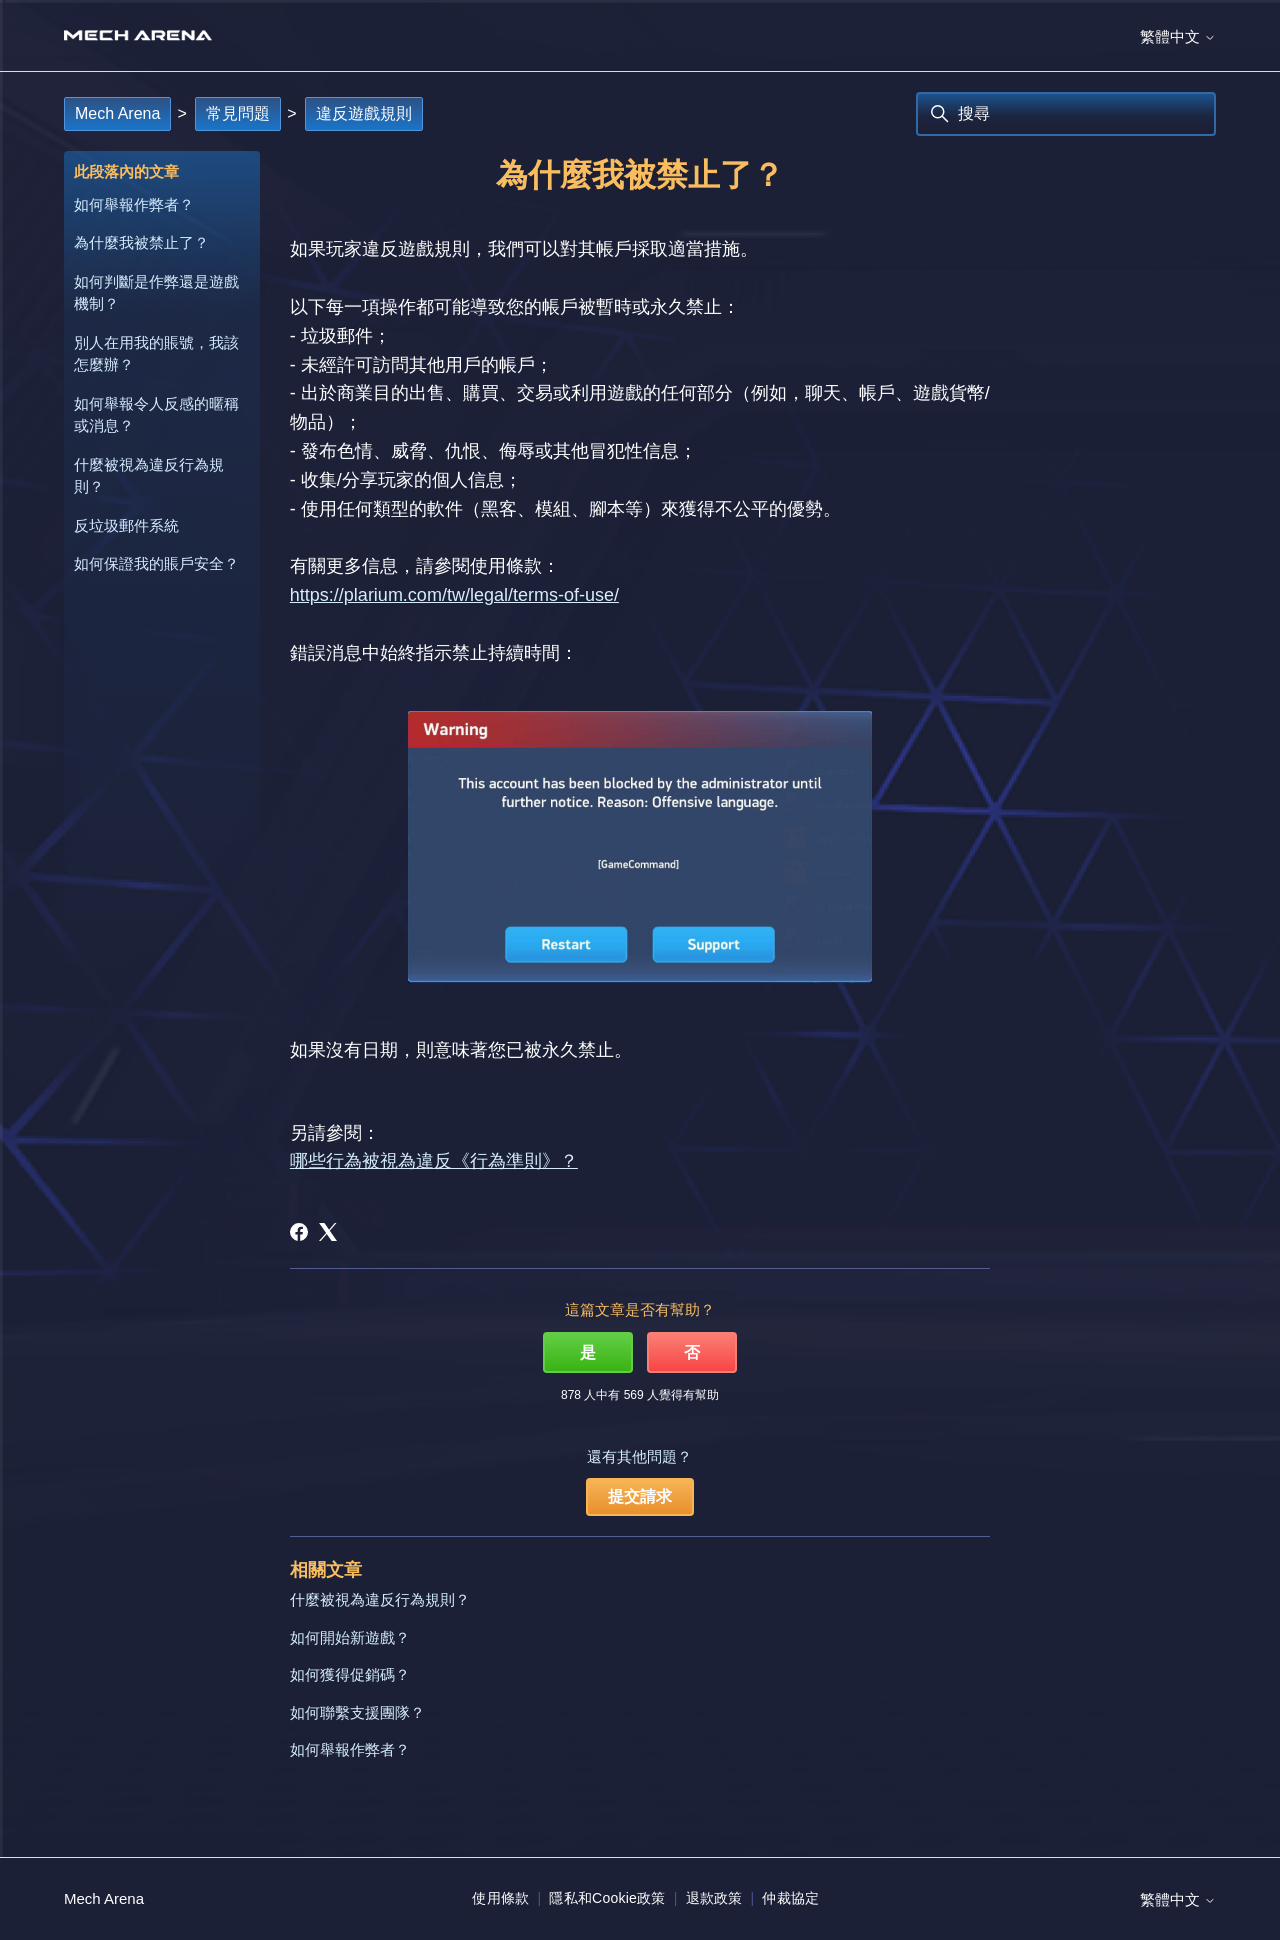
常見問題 (238, 113)
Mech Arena (117, 113)
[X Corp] (328, 1232)
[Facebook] (299, 1232)
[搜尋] (1066, 114)
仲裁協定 (790, 1898)
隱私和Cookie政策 (607, 1898)
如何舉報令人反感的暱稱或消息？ (156, 415)
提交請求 (640, 1496)
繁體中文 (1178, 36)
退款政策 (714, 1898)
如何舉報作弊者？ (134, 204)
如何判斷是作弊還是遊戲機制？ (156, 293)
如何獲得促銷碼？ (350, 1674)
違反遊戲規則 (364, 113)
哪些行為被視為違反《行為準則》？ (434, 1161)
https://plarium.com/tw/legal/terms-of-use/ (454, 595)
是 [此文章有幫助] (588, 1352)
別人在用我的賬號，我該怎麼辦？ (156, 354)
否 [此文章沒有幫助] (692, 1352)
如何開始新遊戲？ (350, 1637)
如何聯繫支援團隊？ (357, 1712)
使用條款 (500, 1898)
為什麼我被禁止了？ (141, 242)
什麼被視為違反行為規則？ (149, 476)
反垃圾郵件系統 (126, 525)
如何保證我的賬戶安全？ (156, 563)
